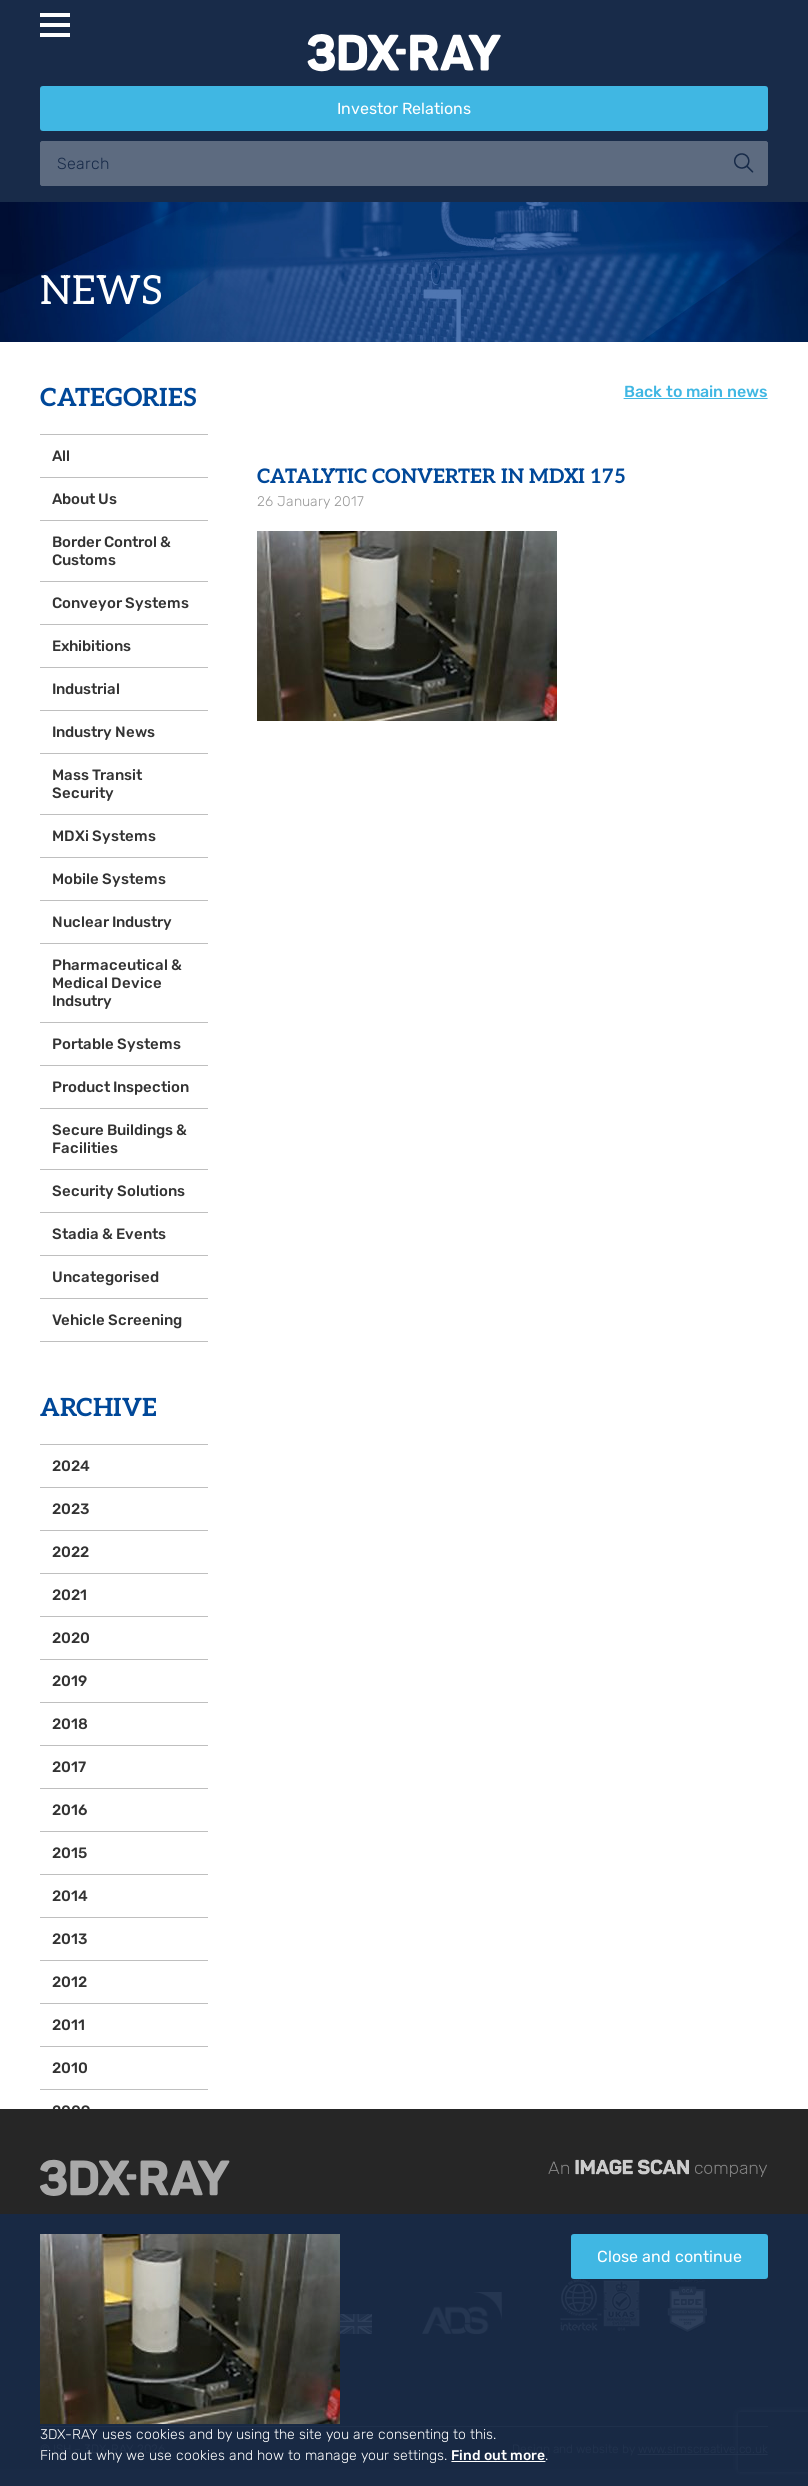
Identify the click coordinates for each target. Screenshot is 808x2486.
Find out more (498, 2455)
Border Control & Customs (111, 551)
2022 (70, 1552)
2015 (69, 1853)
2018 (70, 1724)
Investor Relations (404, 108)
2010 (70, 2068)
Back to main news (696, 391)
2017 (69, 1767)
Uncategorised (105, 1277)
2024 (71, 1466)
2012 (69, 1982)
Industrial (86, 689)
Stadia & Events (109, 1234)
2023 (70, 1509)
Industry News (103, 732)
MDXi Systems (104, 836)
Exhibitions (91, 646)
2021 (69, 1595)
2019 (69, 1681)
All (61, 456)
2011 (68, 2025)
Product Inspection (120, 1087)
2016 (69, 1810)
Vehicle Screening (117, 1320)
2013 (69, 1939)
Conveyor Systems (120, 603)
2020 (71, 1638)
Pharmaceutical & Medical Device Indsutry (117, 983)
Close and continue (669, 2256)
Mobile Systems (109, 879)
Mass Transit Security (97, 784)
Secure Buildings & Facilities (119, 1139)
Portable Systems (116, 1044)
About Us (84, 499)
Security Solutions (118, 1191)
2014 (70, 1896)
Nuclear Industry (112, 922)
